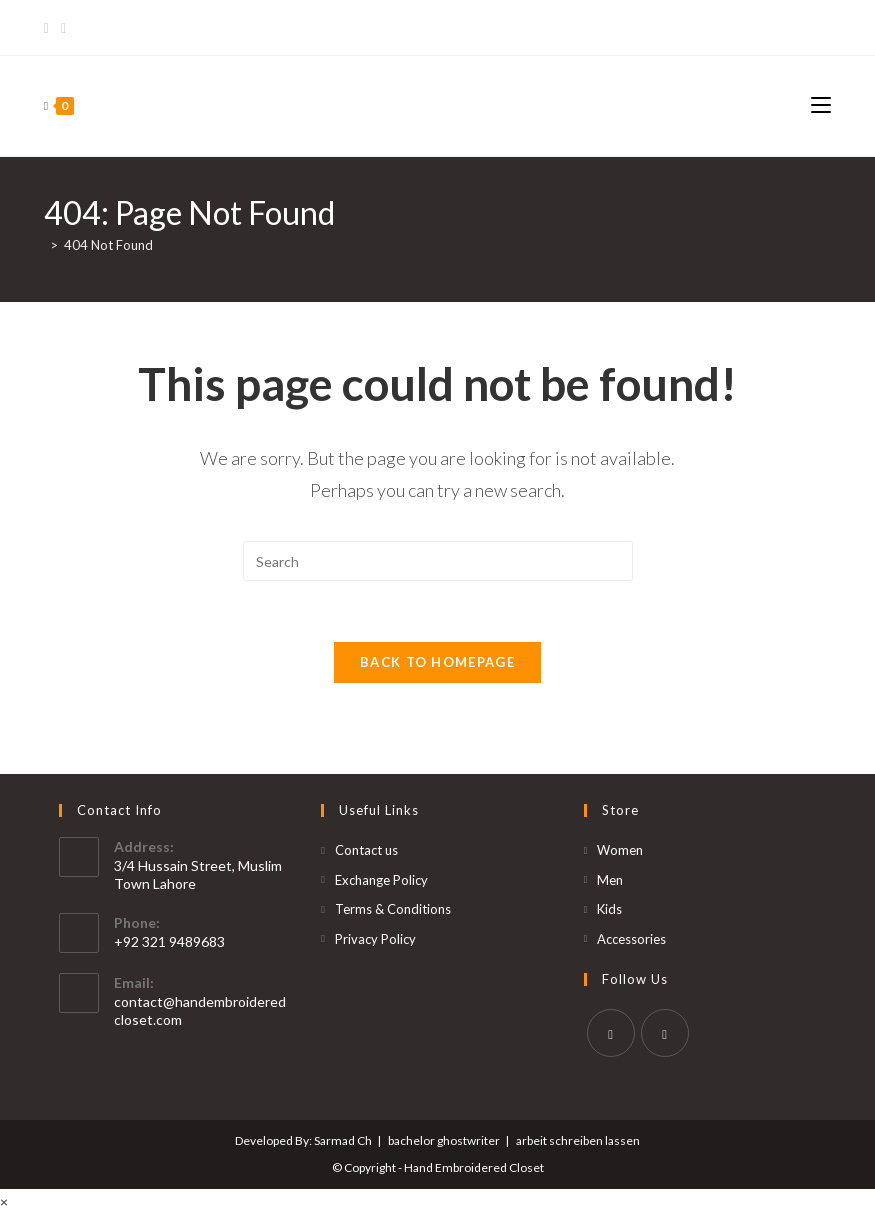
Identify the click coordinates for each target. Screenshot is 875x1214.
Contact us (366, 850)
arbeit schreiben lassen (578, 1140)
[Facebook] (49, 28)
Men (610, 880)
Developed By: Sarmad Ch (303, 1140)
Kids (609, 909)
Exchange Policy (381, 880)
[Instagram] (63, 28)
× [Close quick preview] (4, 1201)
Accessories (631, 939)
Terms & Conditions (393, 909)
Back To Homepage (437, 662)
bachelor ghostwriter (444, 1140)
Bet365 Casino (783, 27)
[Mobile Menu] (821, 105)
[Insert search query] (438, 561)
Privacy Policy (375, 939)
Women (620, 850)
